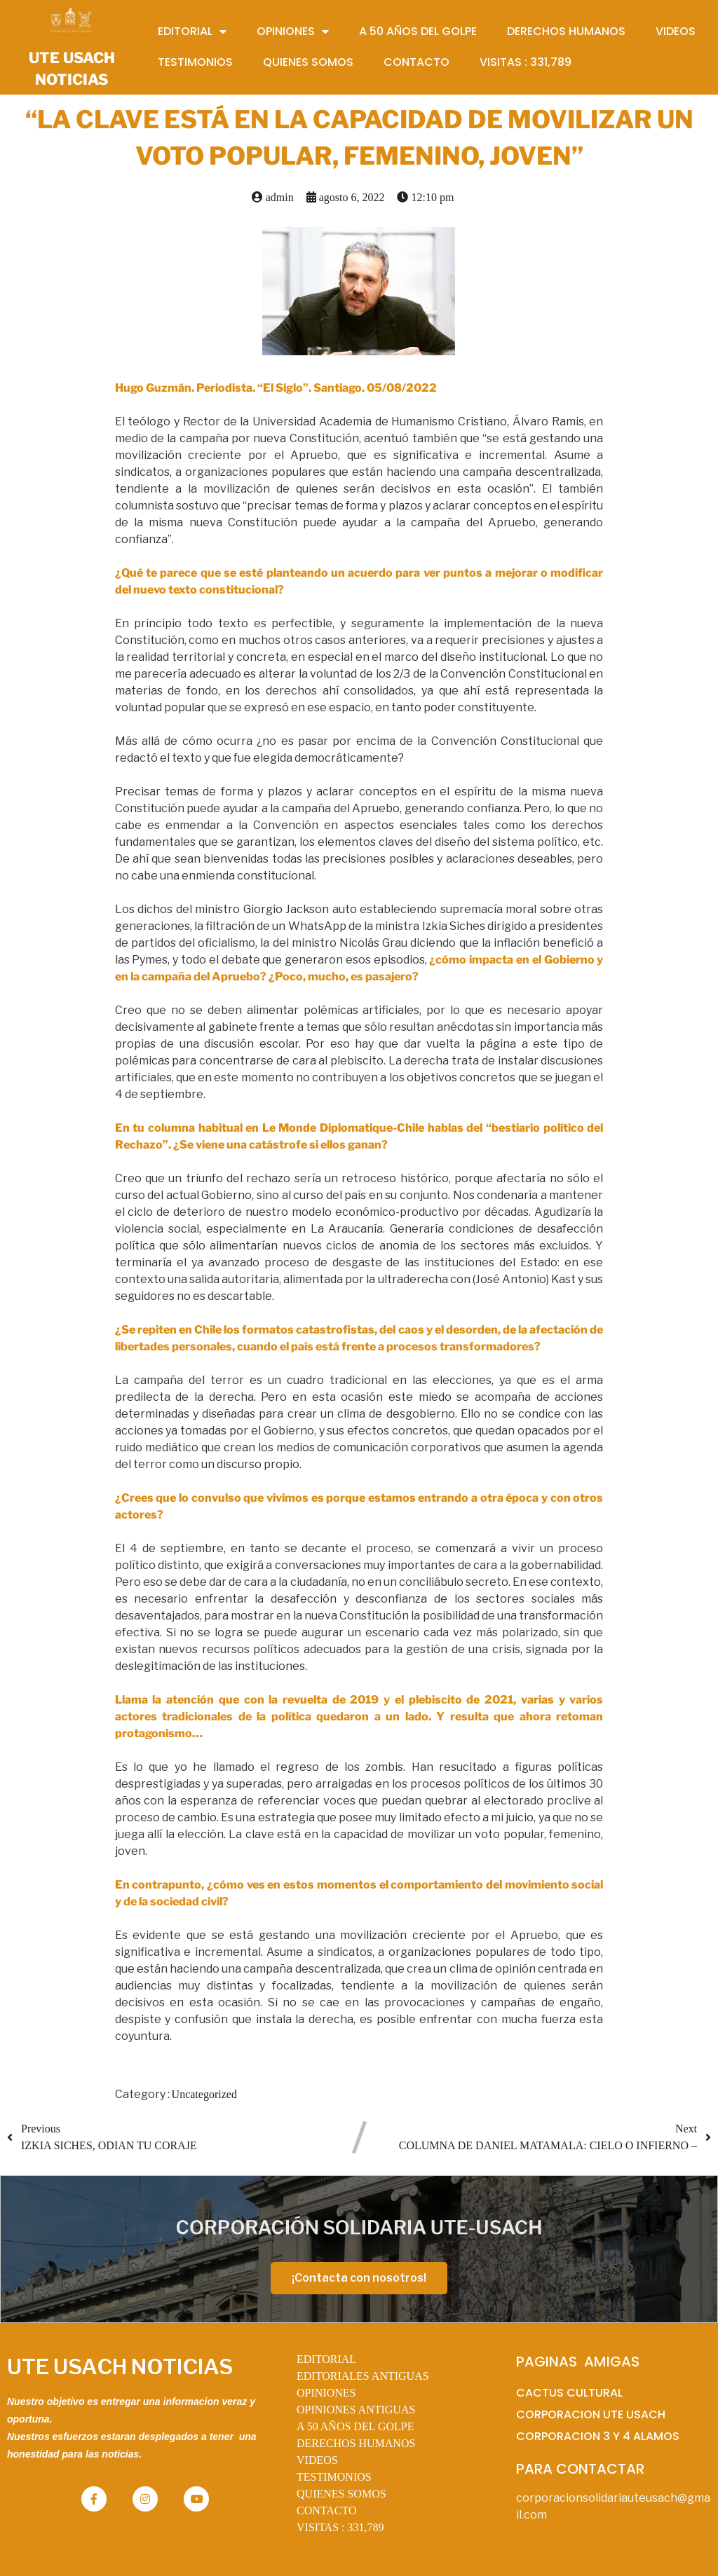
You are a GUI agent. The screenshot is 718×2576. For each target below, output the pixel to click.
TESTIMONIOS (334, 2477)
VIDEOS (317, 2460)
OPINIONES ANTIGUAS (356, 2410)
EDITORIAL (326, 2359)
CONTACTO (327, 2510)
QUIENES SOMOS (341, 2494)
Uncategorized (204, 2094)
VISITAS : (340, 2527)
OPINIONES (326, 2393)
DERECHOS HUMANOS (356, 2443)
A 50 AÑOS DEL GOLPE (355, 2426)
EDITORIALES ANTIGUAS (363, 2376)
